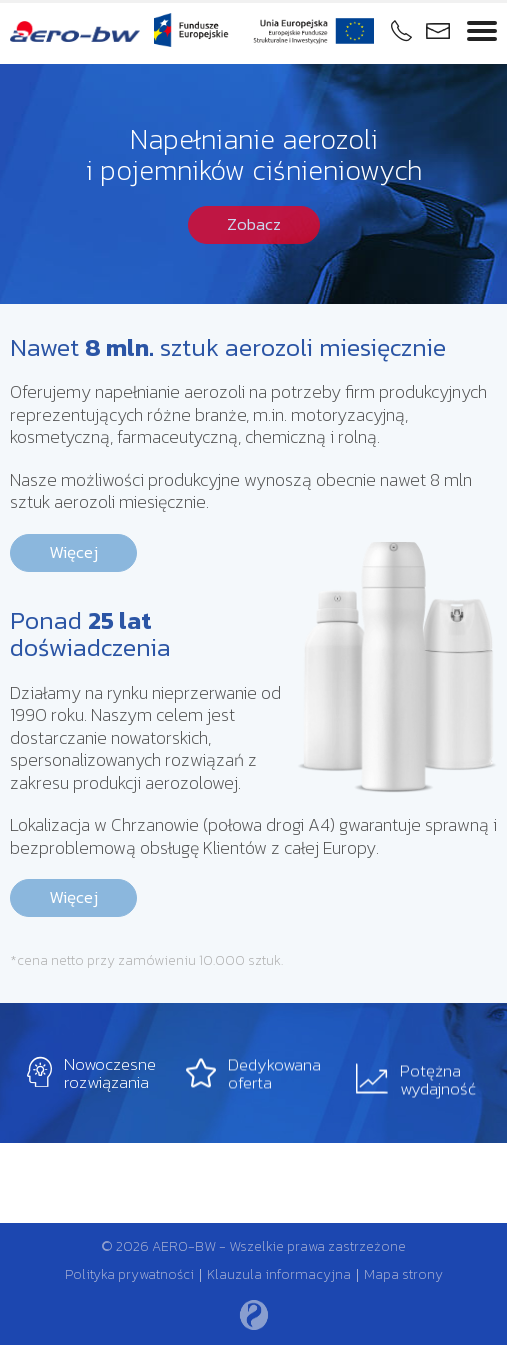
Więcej (73, 552)
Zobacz (254, 224)
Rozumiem (327, 1328)
